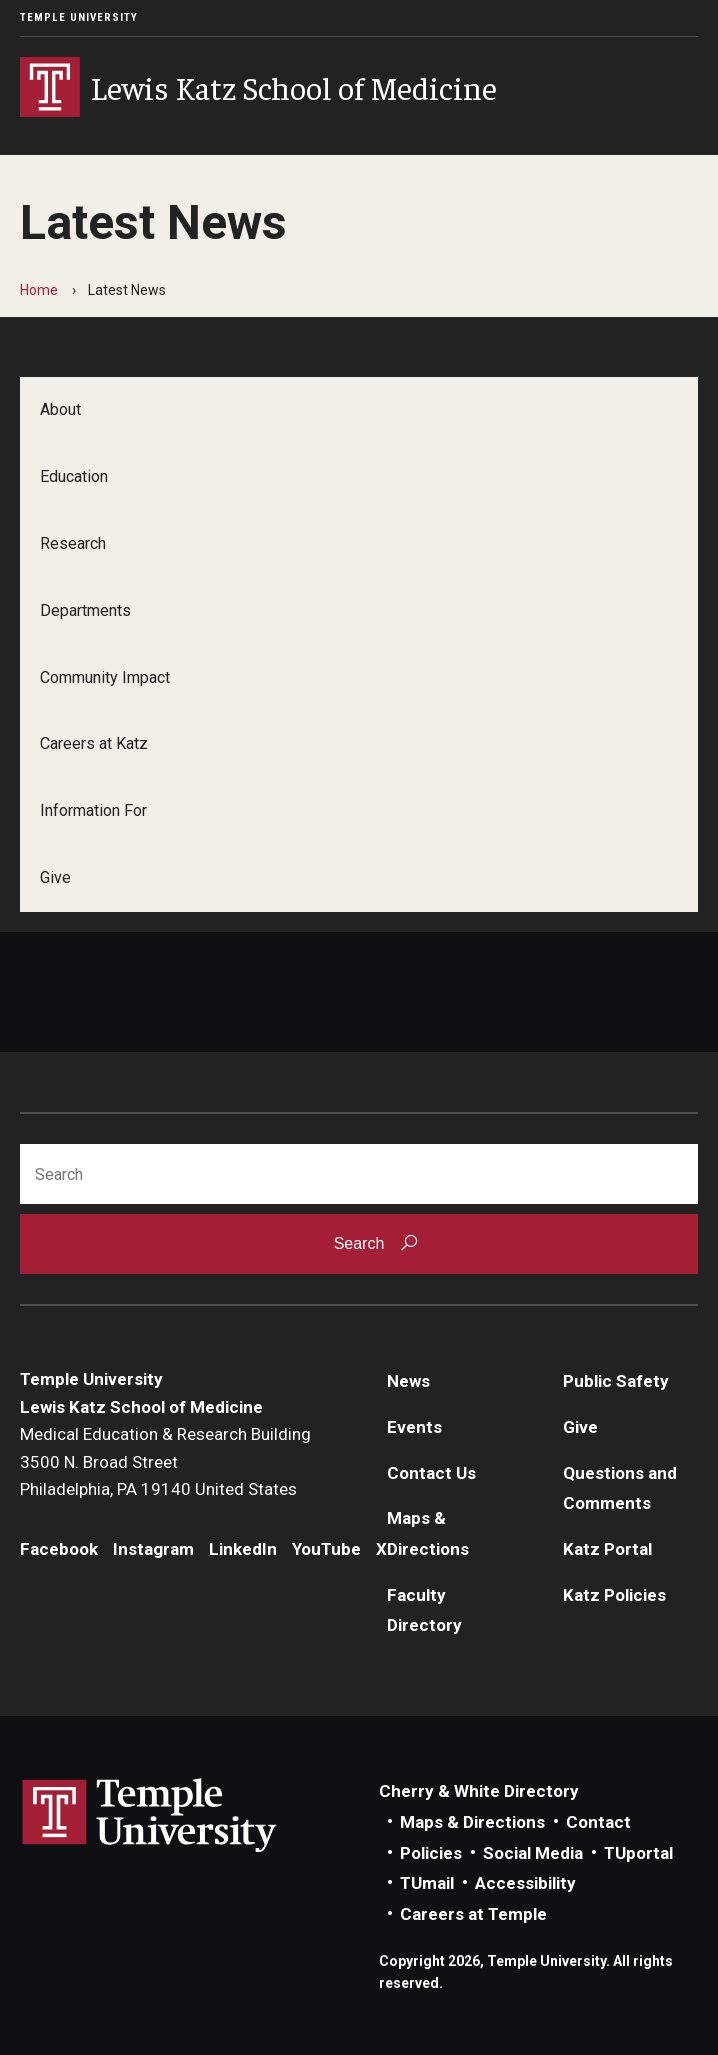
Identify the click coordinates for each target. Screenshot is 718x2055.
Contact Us (431, 1473)
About (60, 409)
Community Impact (105, 677)
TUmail (427, 1883)
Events (414, 1427)
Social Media (533, 1853)
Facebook (59, 1549)
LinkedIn (243, 1549)
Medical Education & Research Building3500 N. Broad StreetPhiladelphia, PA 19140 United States (165, 1461)
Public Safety (616, 1381)
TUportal (638, 1853)
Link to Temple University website (150, 1816)
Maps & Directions (472, 1822)
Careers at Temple (473, 1914)
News (408, 1381)
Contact (598, 1822)
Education (74, 476)
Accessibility (525, 1883)
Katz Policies (614, 1595)
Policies (431, 1853)
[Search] (359, 1174)
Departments (85, 610)
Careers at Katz (94, 743)
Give (55, 877)
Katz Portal (607, 1549)
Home (39, 290)
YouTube (326, 1549)
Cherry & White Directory (479, 1791)
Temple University (79, 17)
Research (73, 543)
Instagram (153, 1549)
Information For (93, 810)
